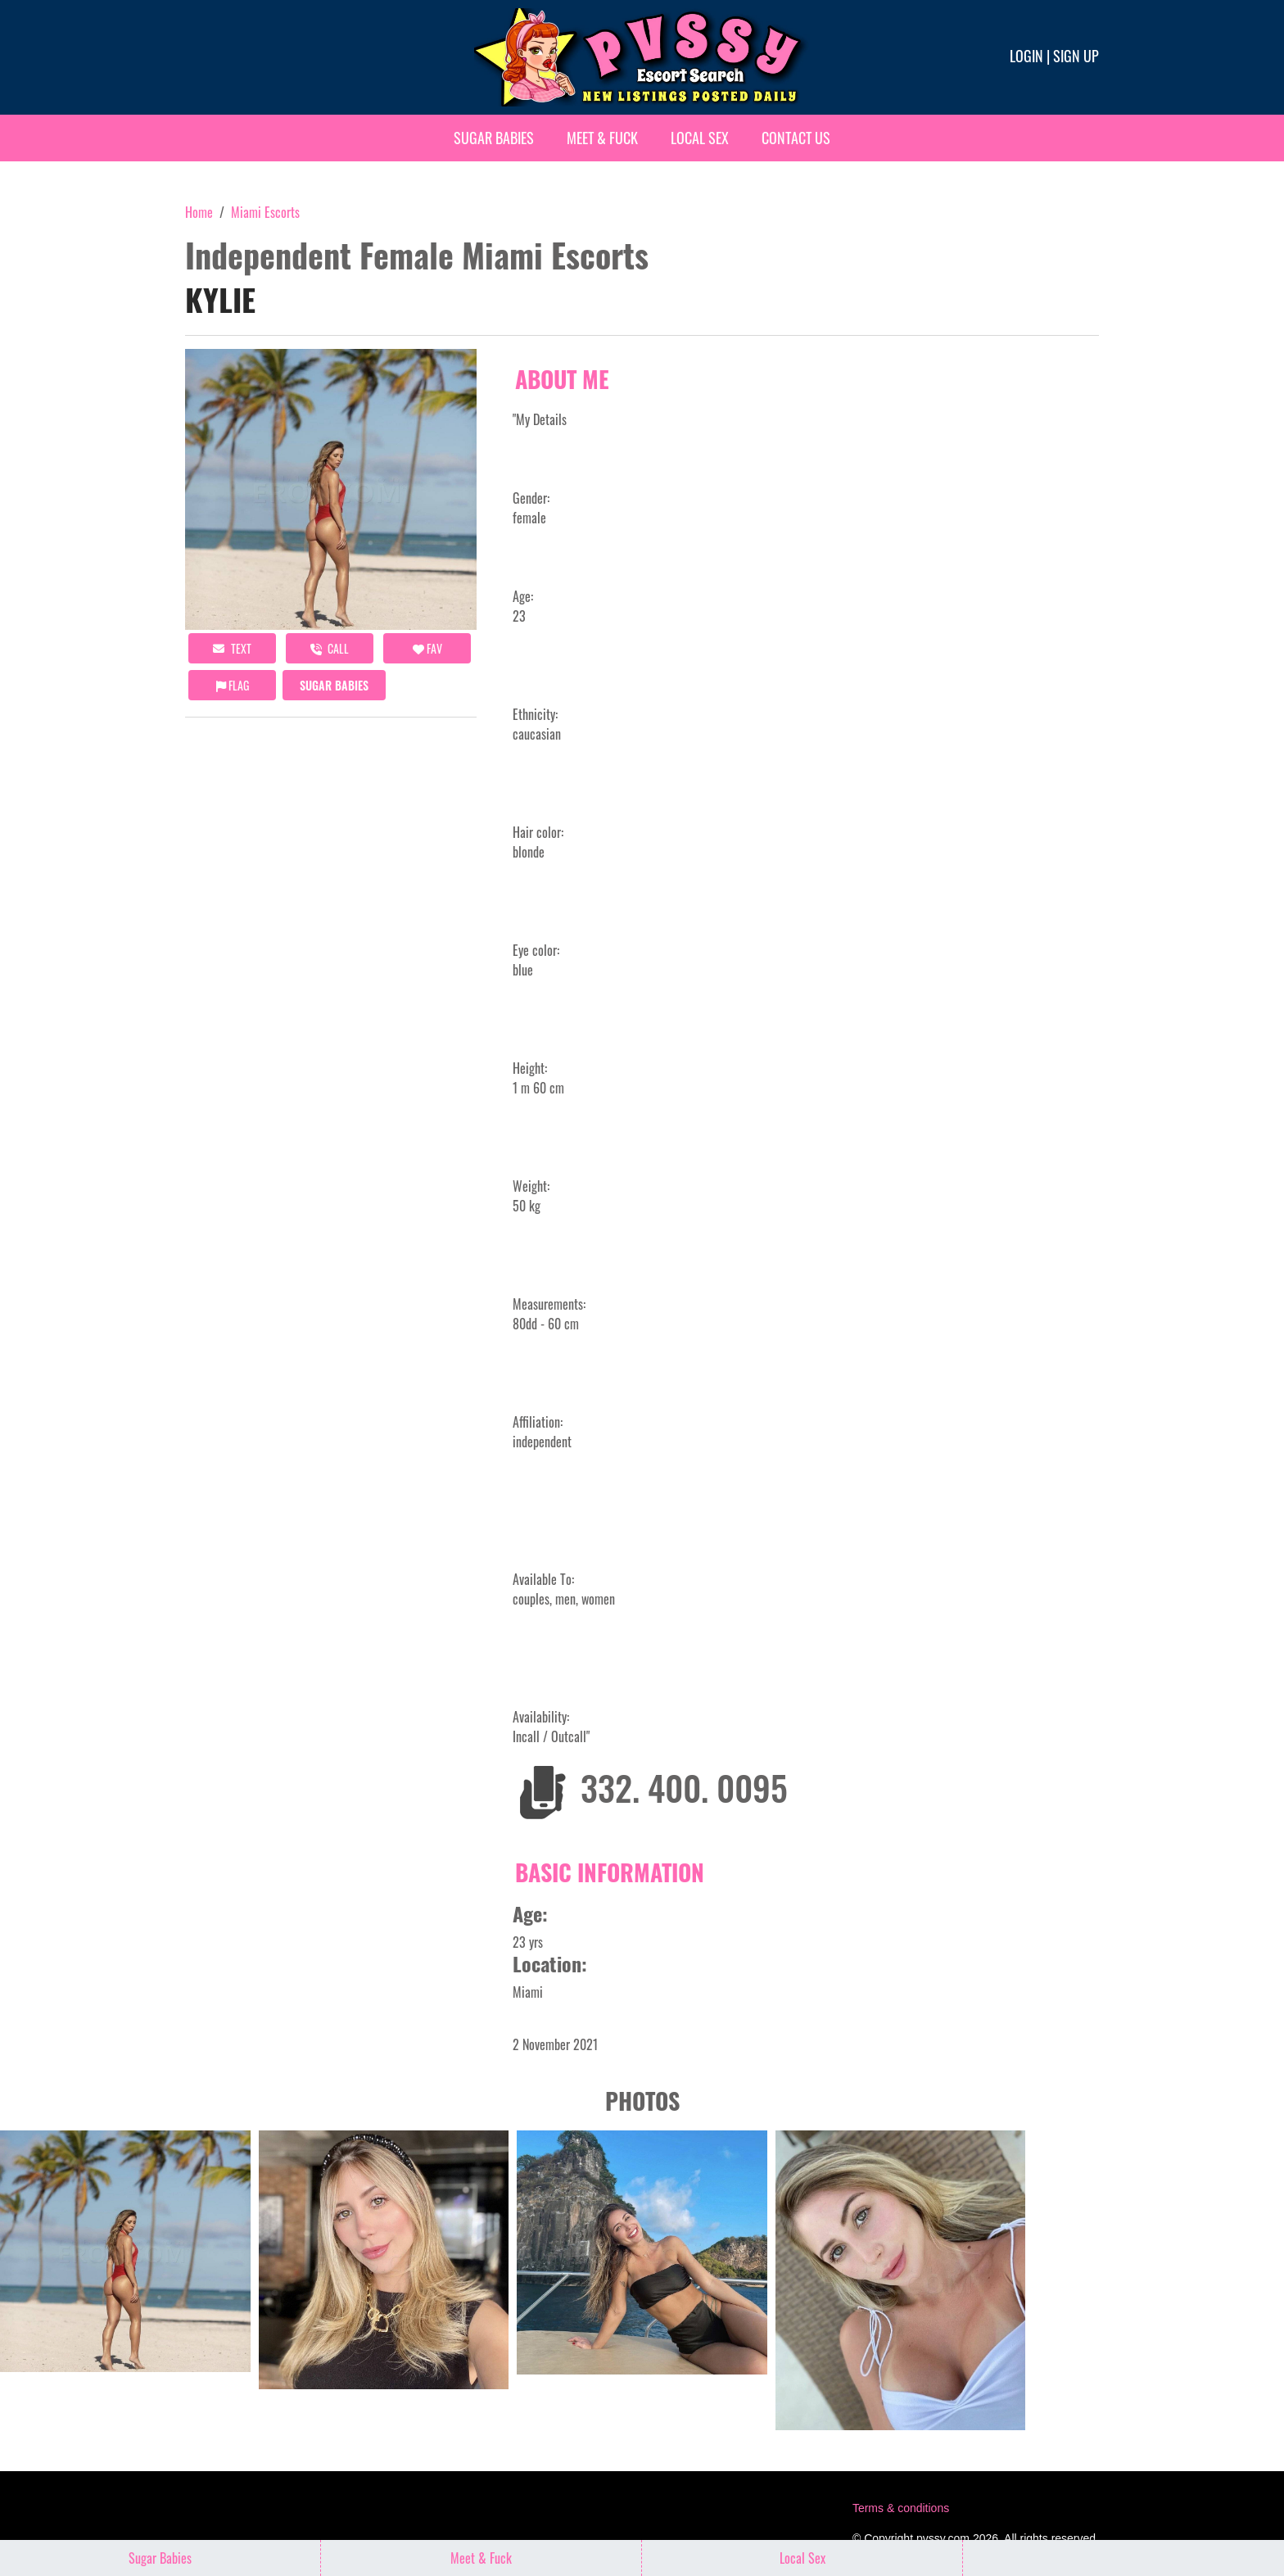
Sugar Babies (494, 137)
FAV (427, 648)
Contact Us (796, 137)
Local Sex (700, 137)
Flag (232, 685)
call (329, 648)
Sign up (1076, 55)
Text (232, 648)
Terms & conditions (900, 2508)
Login (1026, 55)
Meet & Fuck (602, 137)
